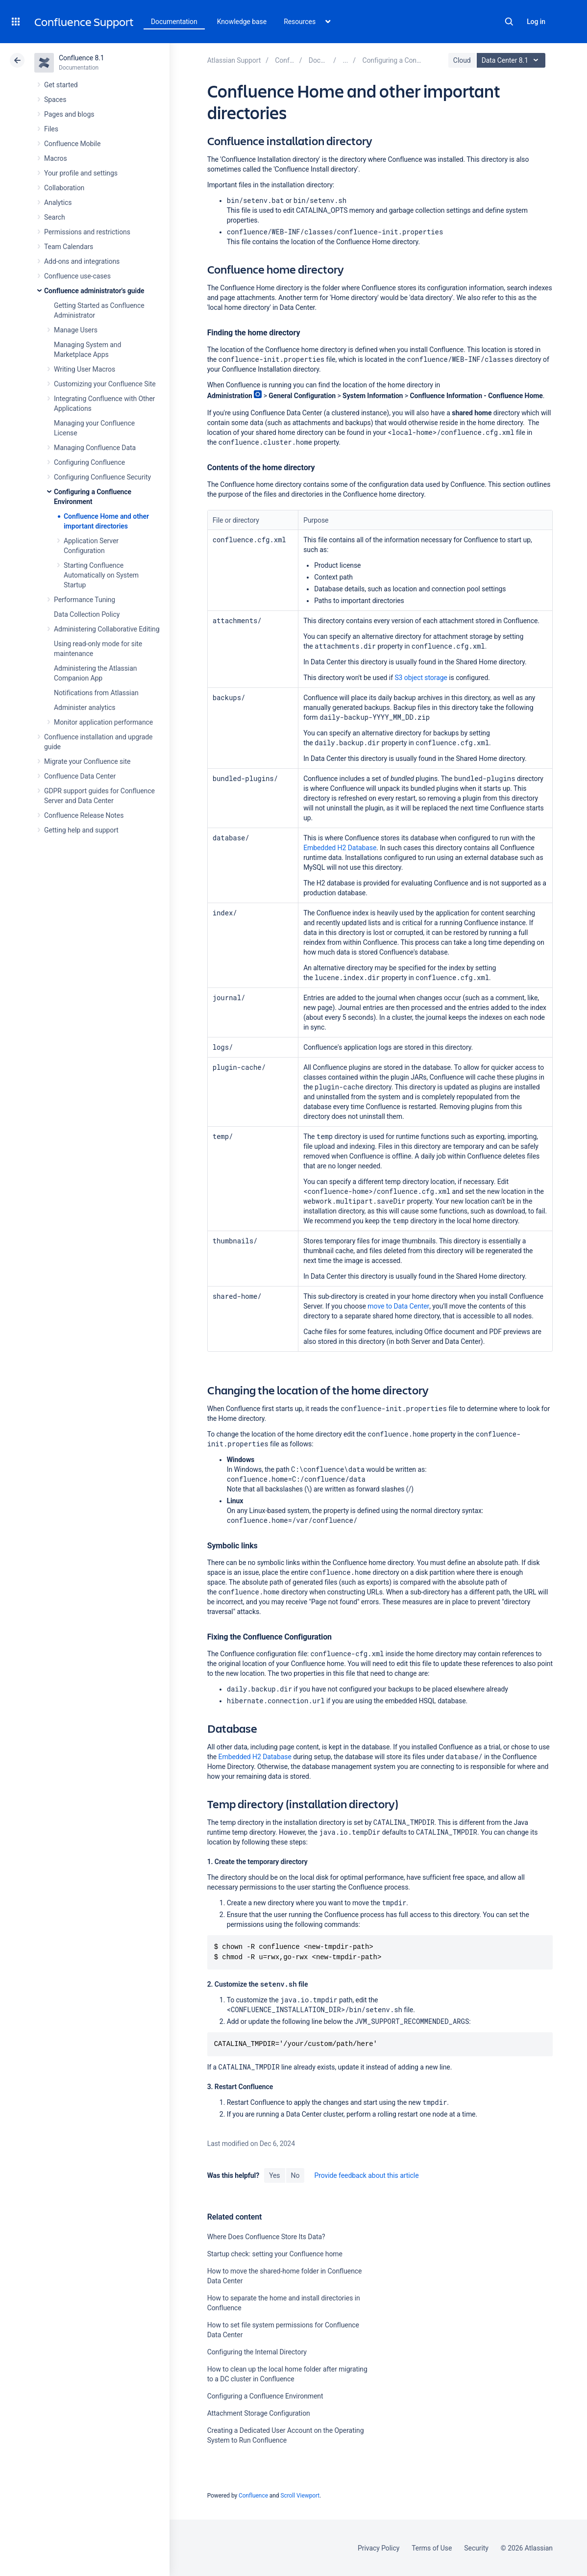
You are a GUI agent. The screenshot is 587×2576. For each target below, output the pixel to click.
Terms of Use (432, 2548)
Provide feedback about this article (366, 2175)
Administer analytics (84, 707)
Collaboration (64, 188)
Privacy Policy (378, 2548)
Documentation (174, 21)
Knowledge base (242, 21)
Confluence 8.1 (81, 58)
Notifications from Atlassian (96, 693)
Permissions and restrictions (87, 232)
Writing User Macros (84, 369)
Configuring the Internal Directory (257, 2352)
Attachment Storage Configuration (258, 2413)
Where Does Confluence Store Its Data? (266, 2237)
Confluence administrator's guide (94, 291)
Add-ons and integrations (82, 261)
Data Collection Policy (87, 614)
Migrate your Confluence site (87, 761)
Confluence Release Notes (83, 815)
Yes (274, 2175)
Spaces (55, 99)
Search (509, 21)
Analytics (58, 202)
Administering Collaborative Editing (107, 629)
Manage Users (76, 330)
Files (51, 129)
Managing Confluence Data (95, 448)
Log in (536, 21)
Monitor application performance (103, 722)
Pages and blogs (69, 114)
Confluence (253, 2495)
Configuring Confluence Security (102, 477)
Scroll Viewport (299, 2495)
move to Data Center (398, 1306)
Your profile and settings (81, 173)
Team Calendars (68, 247)
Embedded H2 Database (339, 848)
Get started (61, 85)
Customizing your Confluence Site (105, 384)
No (295, 2175)
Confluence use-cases (77, 276)
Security (476, 2548)
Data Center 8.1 (512, 60)
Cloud (462, 60)
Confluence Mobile (72, 144)
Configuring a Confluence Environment (265, 2396)
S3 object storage (420, 678)
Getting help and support (81, 830)
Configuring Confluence (89, 462)
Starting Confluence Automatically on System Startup (101, 575)
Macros (55, 158)
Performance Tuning (84, 600)
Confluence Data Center (80, 776)
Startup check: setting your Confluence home (274, 2254)
